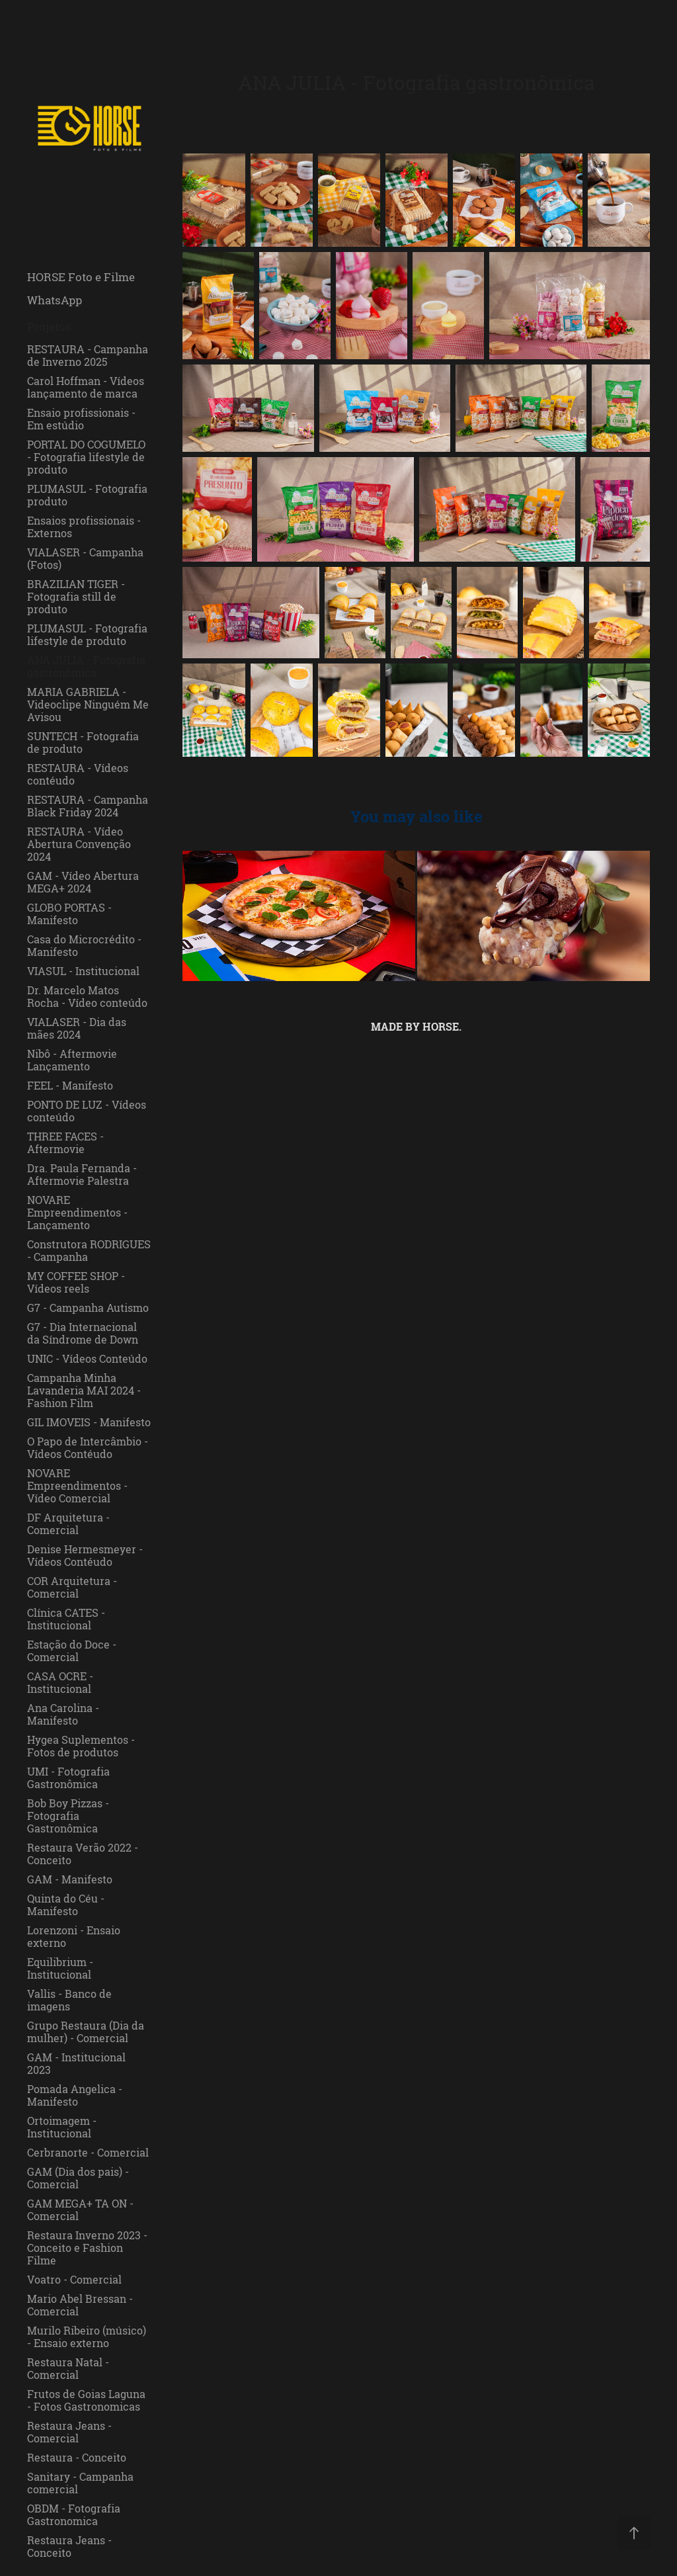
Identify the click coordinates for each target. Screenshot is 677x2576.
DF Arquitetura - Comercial (68, 1523)
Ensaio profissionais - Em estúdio (81, 419)
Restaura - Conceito (76, 2457)
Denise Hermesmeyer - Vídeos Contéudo (85, 1555)
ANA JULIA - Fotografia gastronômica (86, 666)
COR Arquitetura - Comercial (72, 1587)
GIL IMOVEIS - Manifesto (89, 1422)
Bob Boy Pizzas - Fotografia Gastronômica (68, 1816)
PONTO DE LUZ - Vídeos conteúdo (86, 1111)
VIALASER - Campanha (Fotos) (85, 558)
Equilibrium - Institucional (60, 1968)
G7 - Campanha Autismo (88, 1308)
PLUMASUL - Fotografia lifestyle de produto (87, 634)
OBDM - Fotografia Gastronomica (73, 2514)
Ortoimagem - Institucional (62, 2127)
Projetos (49, 326)
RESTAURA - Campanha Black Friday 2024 (87, 806)
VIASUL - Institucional (83, 971)
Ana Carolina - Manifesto (63, 1714)
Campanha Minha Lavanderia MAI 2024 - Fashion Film (84, 1390)
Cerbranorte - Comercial (88, 2152)
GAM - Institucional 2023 (76, 2063)
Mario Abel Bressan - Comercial (80, 2305)
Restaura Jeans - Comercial (69, 2432)
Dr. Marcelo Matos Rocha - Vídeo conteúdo (87, 996)
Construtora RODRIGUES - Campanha (89, 1250)
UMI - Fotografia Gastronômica (68, 1777)
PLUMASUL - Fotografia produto (87, 495)
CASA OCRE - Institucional (60, 1682)
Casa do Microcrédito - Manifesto (84, 945)
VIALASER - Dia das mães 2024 (76, 1028)
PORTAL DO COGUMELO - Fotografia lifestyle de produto (86, 457)
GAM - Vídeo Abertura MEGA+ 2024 (83, 882)
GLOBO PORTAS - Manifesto (69, 913)
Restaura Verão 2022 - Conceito (82, 1854)
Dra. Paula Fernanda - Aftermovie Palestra (82, 1174)
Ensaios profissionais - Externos (84, 526)
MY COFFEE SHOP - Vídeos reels (76, 1282)
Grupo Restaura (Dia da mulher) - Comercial (85, 2031)
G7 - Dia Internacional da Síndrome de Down (82, 1333)
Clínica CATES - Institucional (66, 1619)
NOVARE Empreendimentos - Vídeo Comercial (77, 1486)
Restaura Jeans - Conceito (69, 2546)
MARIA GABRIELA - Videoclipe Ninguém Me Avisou (88, 704)
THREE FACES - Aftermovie (65, 1142)
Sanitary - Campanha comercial (80, 2483)
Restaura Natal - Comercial (68, 2368)
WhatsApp (54, 300)
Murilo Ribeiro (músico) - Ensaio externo (86, 2336)
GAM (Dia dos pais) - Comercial (78, 2178)
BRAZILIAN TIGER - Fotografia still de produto (76, 597)
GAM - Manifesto (69, 1879)
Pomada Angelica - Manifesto (74, 2095)
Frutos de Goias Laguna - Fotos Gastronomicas (86, 2400)
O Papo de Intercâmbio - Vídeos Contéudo (87, 1447)
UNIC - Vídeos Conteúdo (87, 1359)
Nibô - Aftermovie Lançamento (72, 1060)
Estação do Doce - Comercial (71, 1650)
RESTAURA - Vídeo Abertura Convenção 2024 (79, 844)
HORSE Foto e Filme (81, 276)
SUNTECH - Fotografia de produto (83, 742)
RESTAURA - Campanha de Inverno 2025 (87, 355)
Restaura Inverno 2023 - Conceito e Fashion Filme (87, 2248)
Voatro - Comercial (74, 2279)
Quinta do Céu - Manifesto (65, 1904)
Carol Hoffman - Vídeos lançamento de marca (85, 387)
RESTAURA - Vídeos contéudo (77, 774)
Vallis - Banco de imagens (69, 2000)
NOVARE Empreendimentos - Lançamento (77, 1212)
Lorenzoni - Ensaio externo (73, 1936)
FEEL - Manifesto (70, 1085)
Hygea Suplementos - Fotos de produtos (81, 1746)
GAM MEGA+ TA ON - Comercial (80, 2209)
